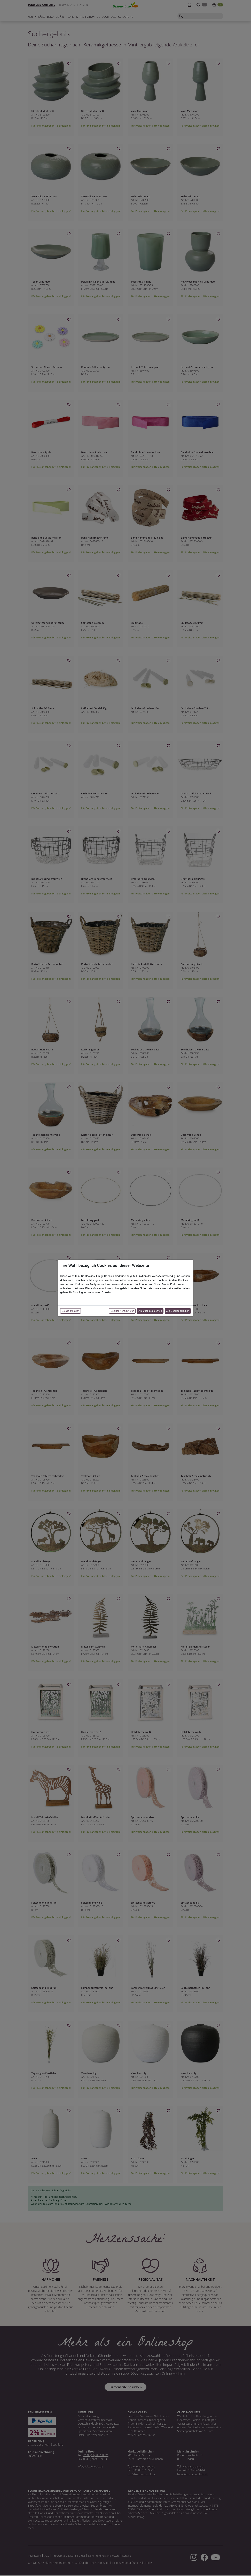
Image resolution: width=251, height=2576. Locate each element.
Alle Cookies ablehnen (150, 1311)
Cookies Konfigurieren (122, 1311)
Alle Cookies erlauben (177, 1311)
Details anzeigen (70, 1311)
